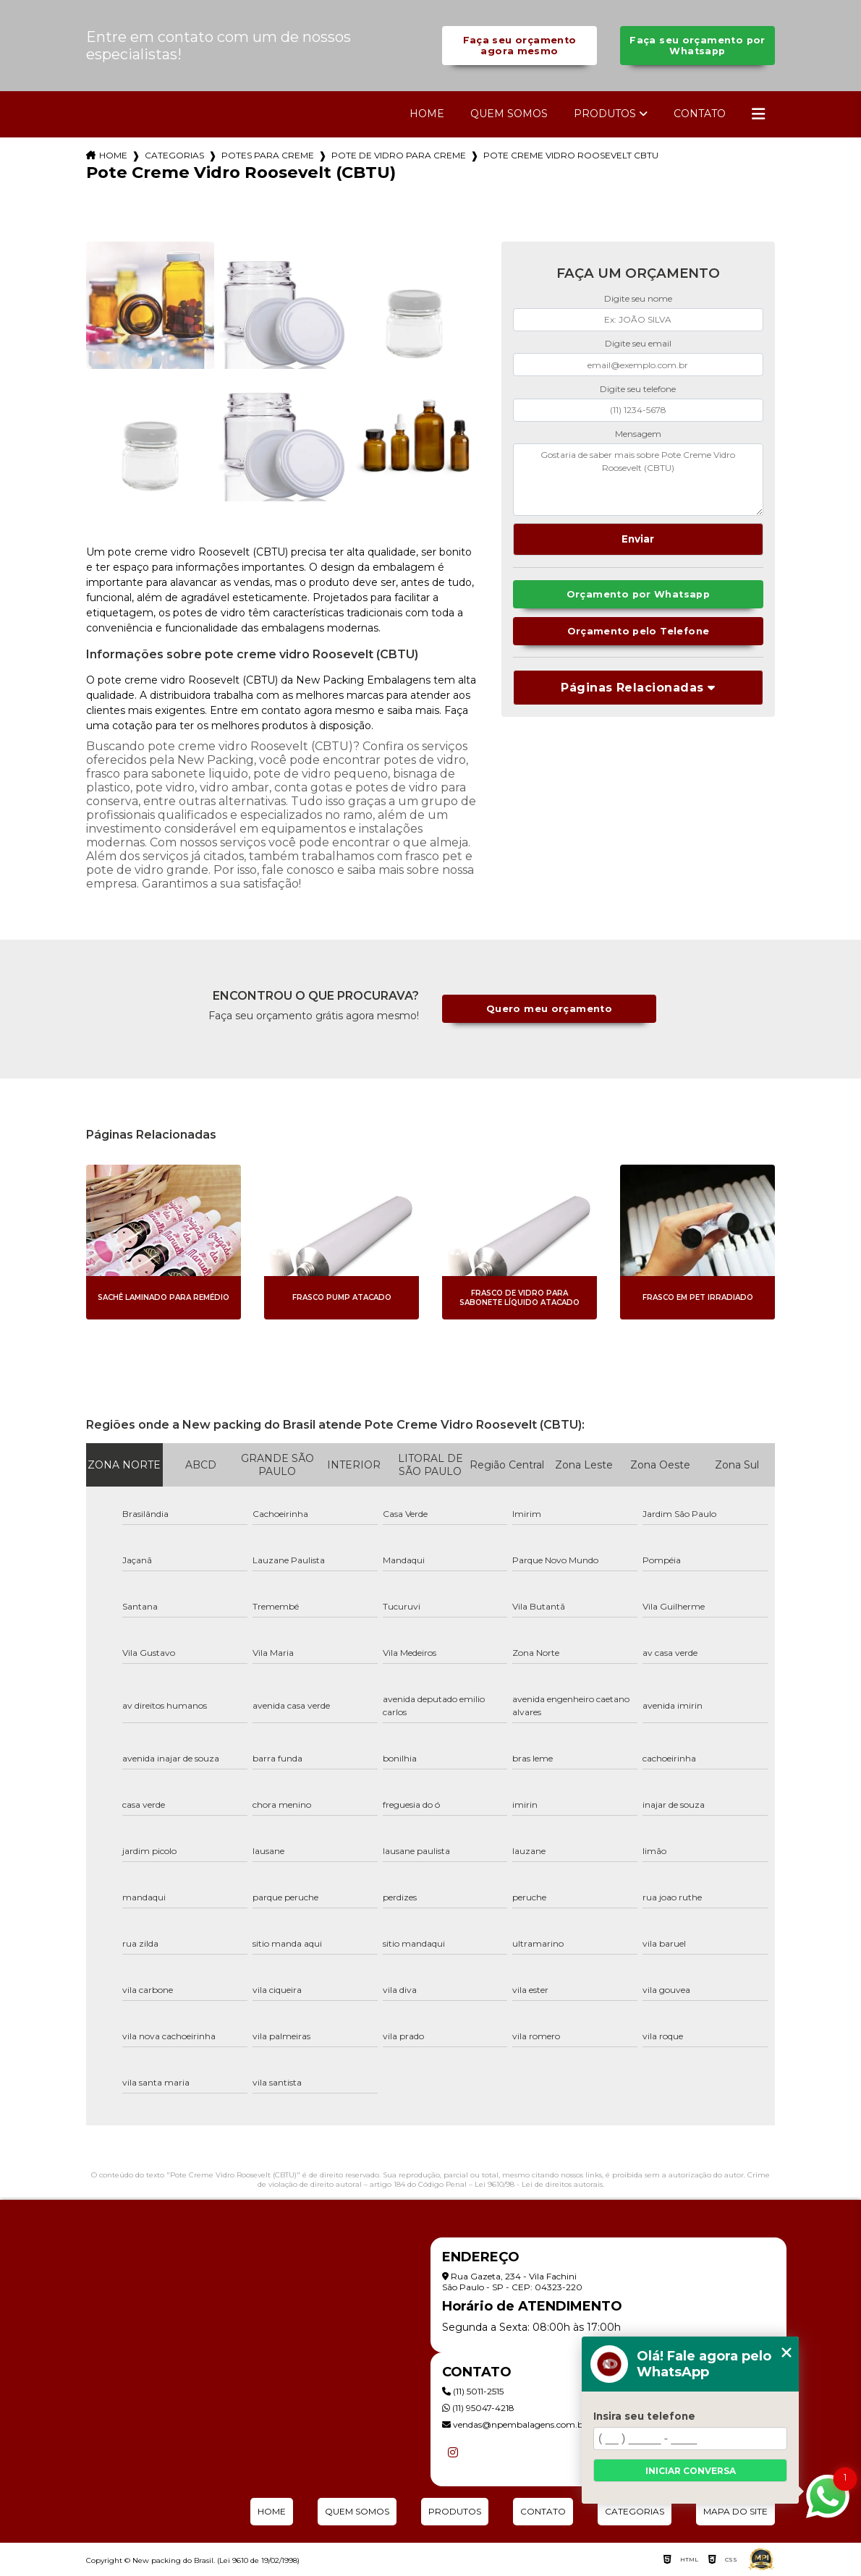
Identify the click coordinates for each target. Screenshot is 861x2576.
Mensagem (638, 433)
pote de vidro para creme (398, 155)
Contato (700, 113)
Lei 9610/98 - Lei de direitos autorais (539, 2184)
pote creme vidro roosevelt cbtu (570, 155)
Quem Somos (509, 113)
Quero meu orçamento (549, 1008)
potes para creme (267, 155)
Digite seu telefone (638, 388)
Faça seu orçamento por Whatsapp (697, 45)
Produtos (605, 113)
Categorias (174, 155)
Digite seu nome (638, 298)
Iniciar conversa (690, 2470)
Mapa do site (735, 2511)
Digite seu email (638, 343)
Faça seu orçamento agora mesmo (520, 45)
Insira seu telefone (644, 2416)
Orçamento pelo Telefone (638, 631)
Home (427, 113)
